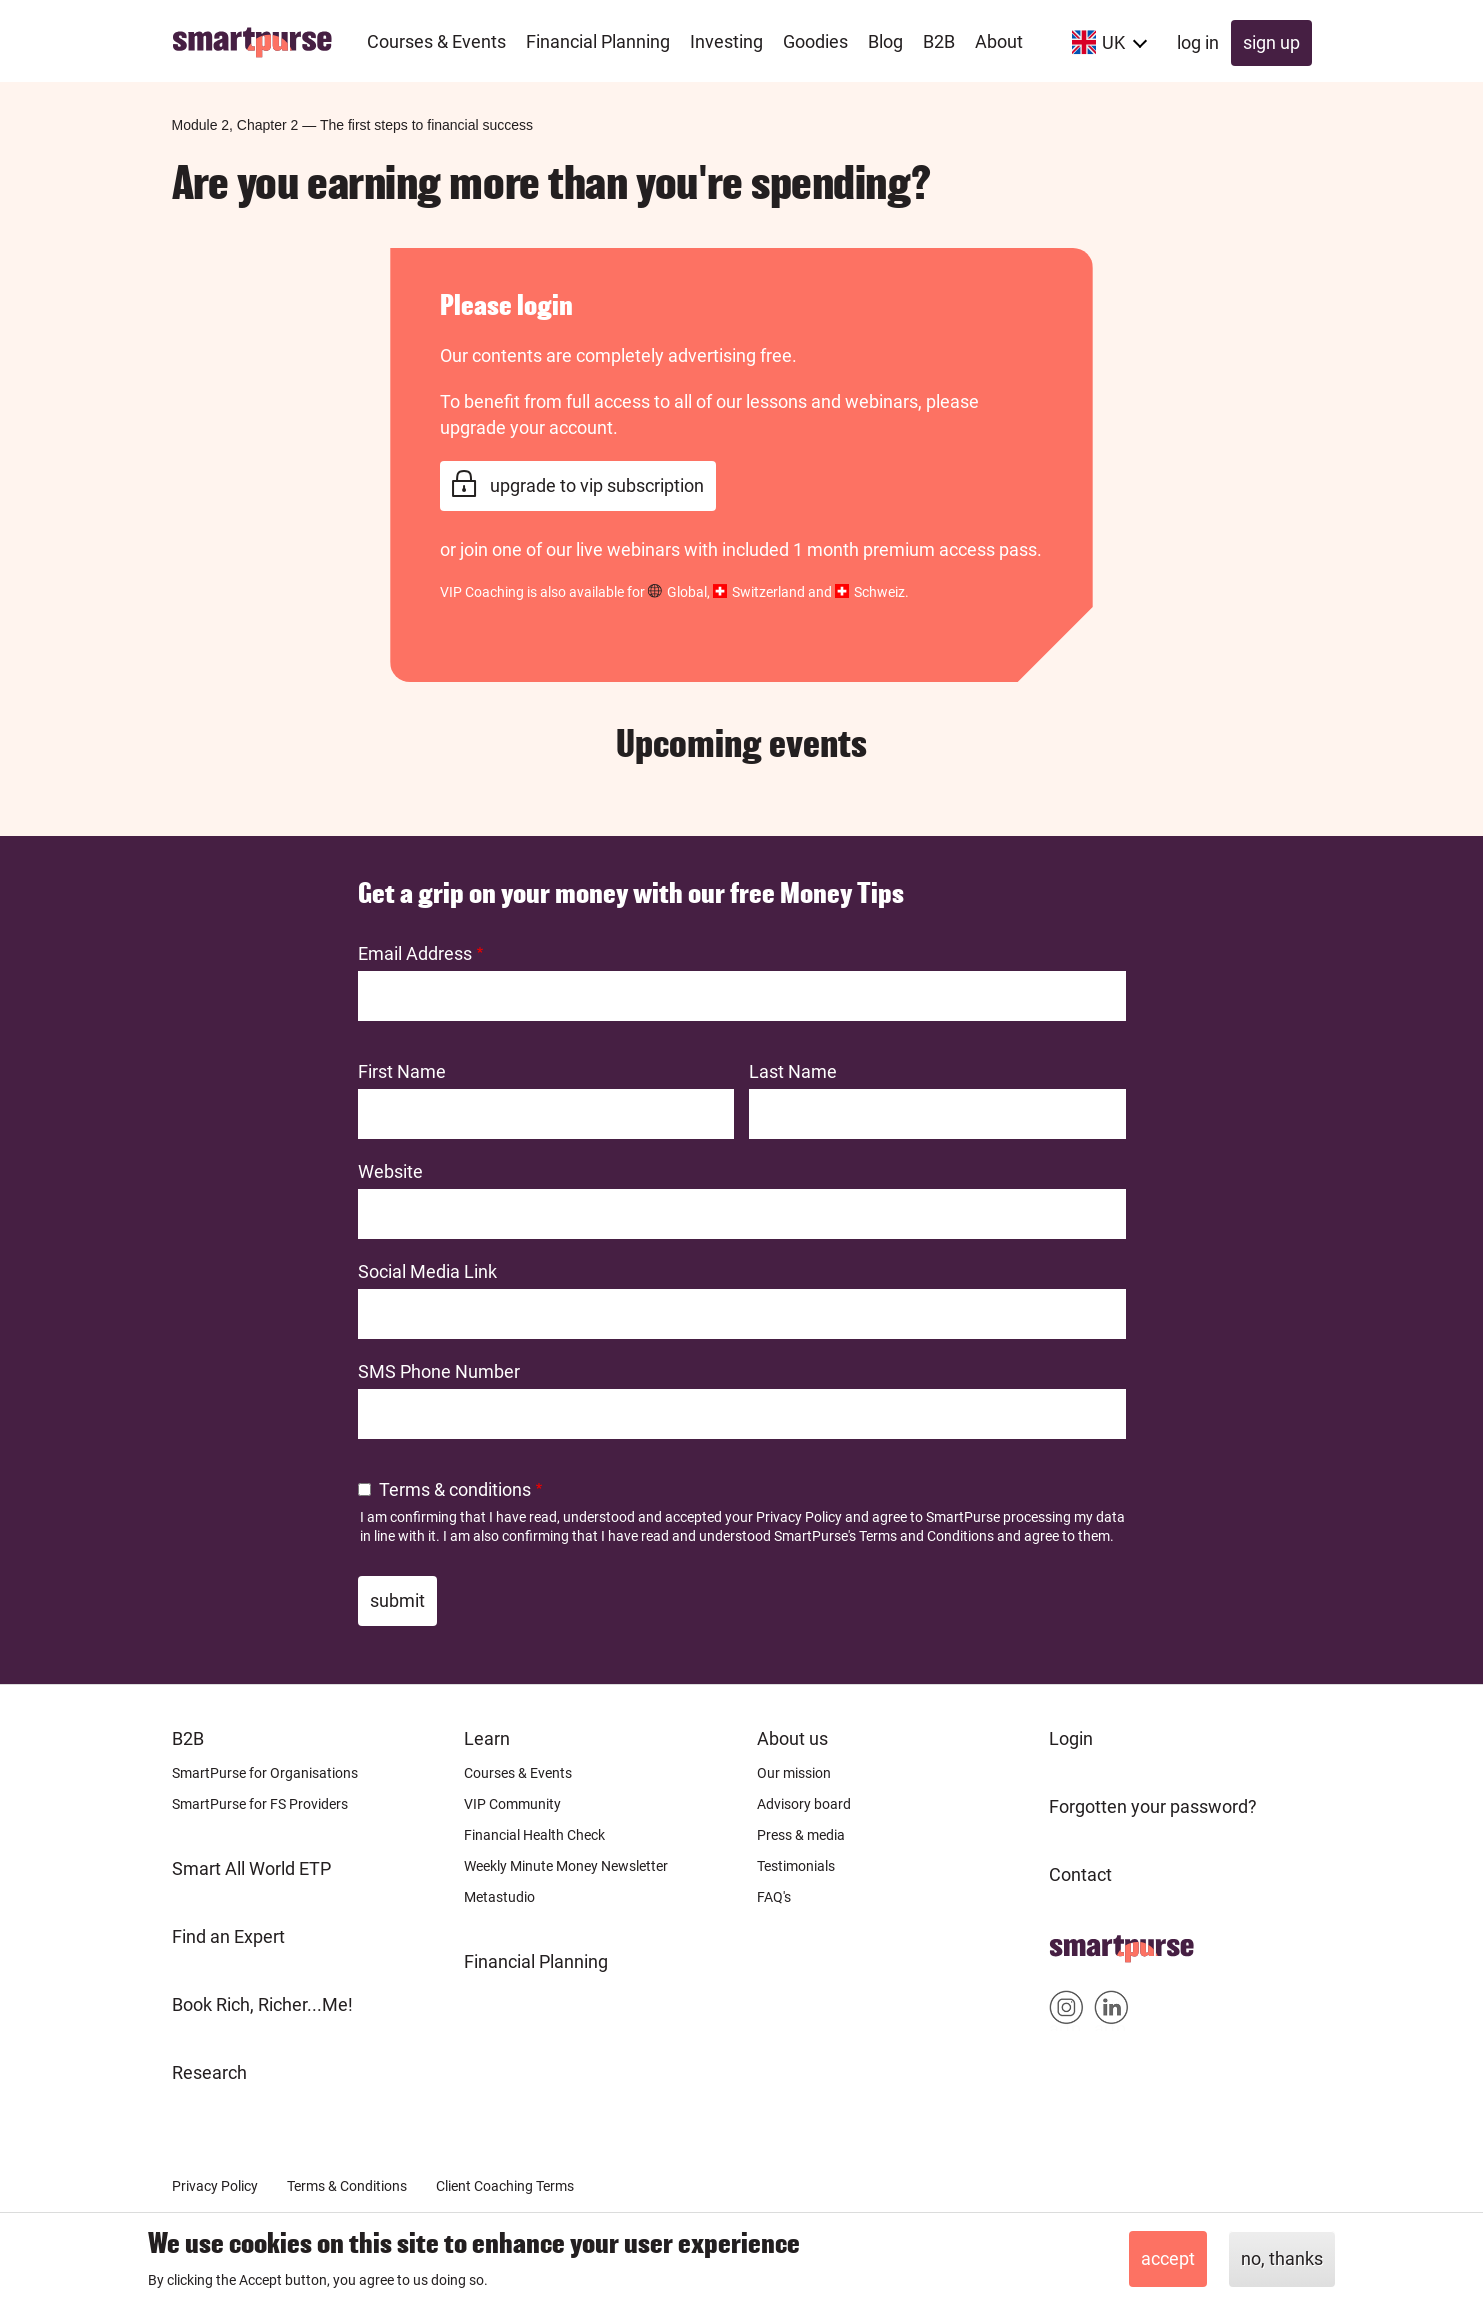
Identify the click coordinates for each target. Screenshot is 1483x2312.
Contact (1080, 1874)
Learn (487, 1738)
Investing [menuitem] (726, 41)
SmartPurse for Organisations (265, 1773)
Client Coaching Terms (505, 2186)
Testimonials (796, 1866)
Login (1071, 1738)
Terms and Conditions (926, 1536)
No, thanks (1282, 2258)
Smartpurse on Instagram (1066, 2011)
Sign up (1271, 42)
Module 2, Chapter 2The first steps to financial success (353, 125)
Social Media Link (427, 1271)
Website (390, 1171)
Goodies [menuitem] (815, 41)
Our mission (794, 1773)
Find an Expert (228, 1936)
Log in (1198, 42)
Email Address (415, 953)
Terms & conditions (455, 1489)
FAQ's (774, 1897)
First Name (402, 1071)
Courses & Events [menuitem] (436, 41)
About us (792, 1738)
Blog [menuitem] (885, 41)
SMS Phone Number (439, 1371)
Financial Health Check (534, 1835)
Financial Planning (536, 1961)
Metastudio (499, 1897)
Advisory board (804, 1804)
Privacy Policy (799, 1517)
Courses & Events (518, 1773)
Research (209, 2072)
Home (1073, 1942)
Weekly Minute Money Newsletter (566, 1866)
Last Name (793, 1071)
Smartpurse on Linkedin (1111, 2011)
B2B (188, 1738)
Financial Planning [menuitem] (598, 41)
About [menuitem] (999, 41)
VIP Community (512, 1804)
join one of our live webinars (570, 549)
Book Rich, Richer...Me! (262, 2004)
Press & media (801, 1835)
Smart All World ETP (251, 1868)
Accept (1168, 2258)
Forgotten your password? (1153, 1806)
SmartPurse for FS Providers (260, 1804)
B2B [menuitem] (939, 41)
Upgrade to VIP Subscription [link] (597, 485)
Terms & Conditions (347, 2186)
